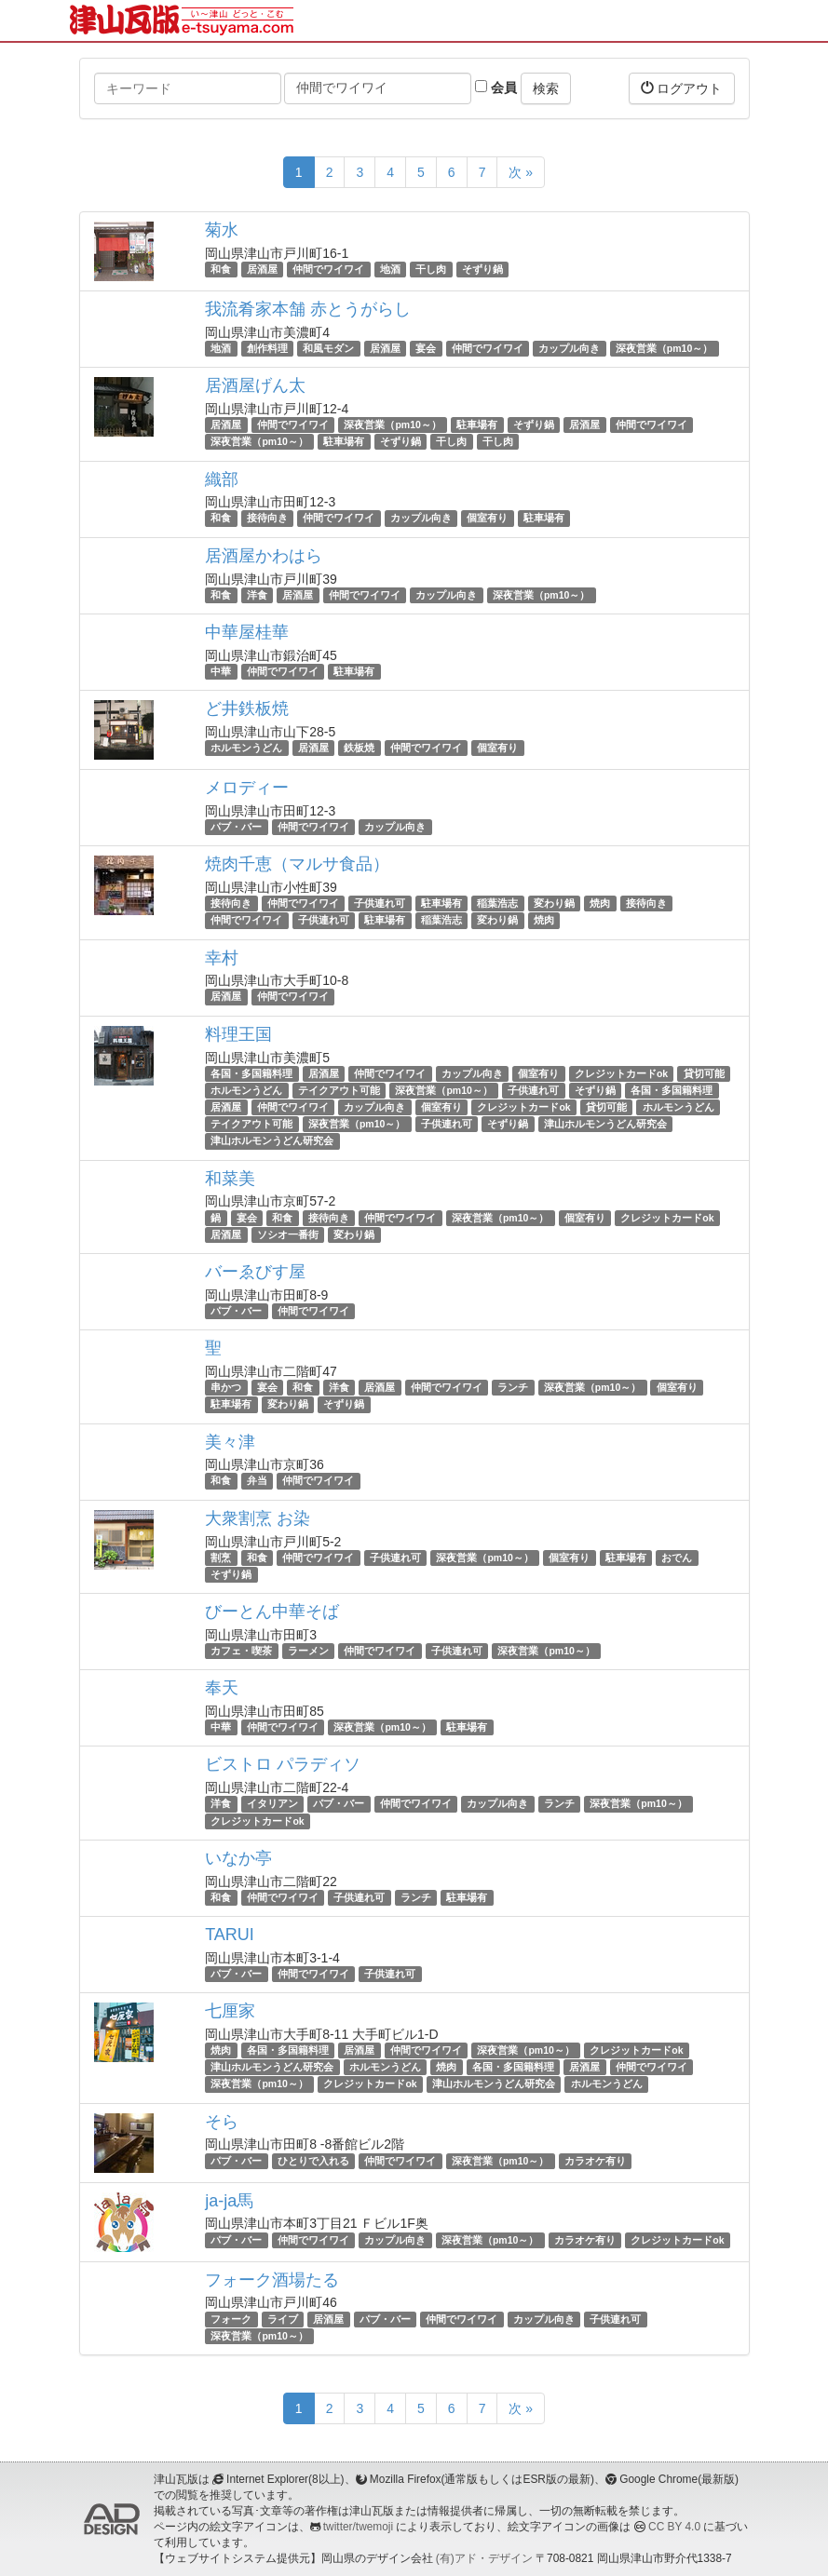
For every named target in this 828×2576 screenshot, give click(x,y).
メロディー (247, 787)
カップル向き (569, 348)
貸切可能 (704, 1073)
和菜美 (230, 1178)
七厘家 (230, 2011)
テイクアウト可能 (339, 1090)
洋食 (257, 594)
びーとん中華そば (272, 1611)
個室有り (487, 518)
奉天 (221, 1688)
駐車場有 (476, 424)
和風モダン (328, 348)
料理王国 (238, 1034)
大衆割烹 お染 (257, 1518)
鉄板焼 (359, 747)
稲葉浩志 (497, 903)
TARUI (229, 1934)
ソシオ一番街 (288, 1234)
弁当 (257, 1481)
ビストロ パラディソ (282, 1764)
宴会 (425, 348)
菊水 (221, 230)
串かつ (225, 1387)
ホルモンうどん (246, 747)
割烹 (220, 1557)
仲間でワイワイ (328, 269)
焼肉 (600, 903)
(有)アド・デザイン (484, 2558)
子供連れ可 (379, 903)
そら (221, 2121)
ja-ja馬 (229, 2201)
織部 (221, 479)
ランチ (512, 1387)
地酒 (390, 269)
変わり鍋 (554, 903)
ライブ (282, 2319)
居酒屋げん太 (255, 385)
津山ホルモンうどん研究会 (605, 1123)
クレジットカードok (621, 1073)
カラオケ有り (595, 2160)
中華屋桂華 (247, 632)
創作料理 (267, 348)
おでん (676, 1557)
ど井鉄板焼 (247, 708)
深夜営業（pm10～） (664, 348)
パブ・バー (236, 826)
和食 (220, 269)
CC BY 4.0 (674, 2526)
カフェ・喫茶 (241, 1650)
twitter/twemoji (358, 2526)
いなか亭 (238, 1858)
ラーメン (308, 1650)
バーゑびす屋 (255, 1271)
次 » (521, 172)
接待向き (267, 518)
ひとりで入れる (313, 2160)
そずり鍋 (482, 269)
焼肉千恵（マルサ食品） (297, 864)
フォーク (230, 2319)
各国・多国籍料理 (251, 1073)
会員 (496, 87)
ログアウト (682, 88)
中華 (220, 671)
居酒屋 (262, 269)
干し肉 (430, 269)
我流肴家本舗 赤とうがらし (308, 309)
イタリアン (272, 1803)
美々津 (230, 1442)
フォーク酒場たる (272, 2280)
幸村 (221, 958)
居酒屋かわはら (263, 555)
